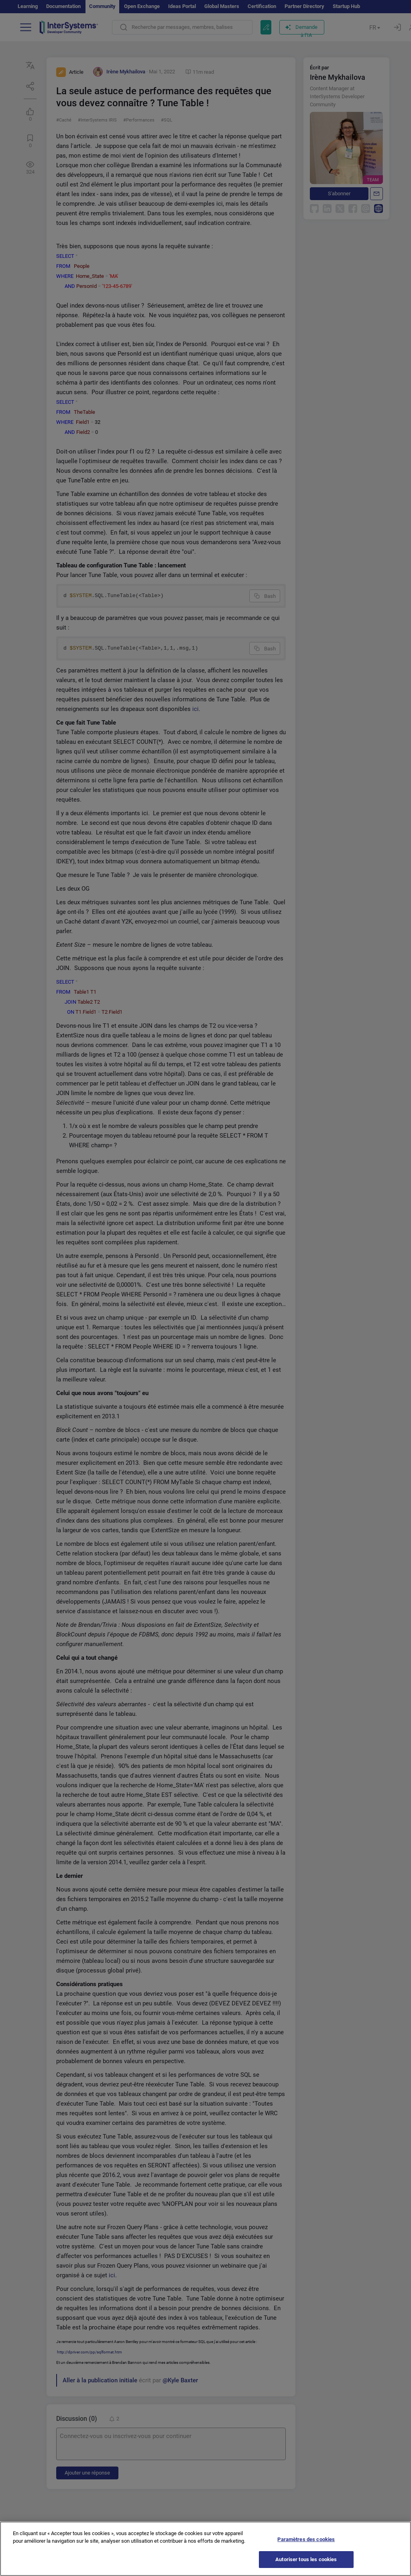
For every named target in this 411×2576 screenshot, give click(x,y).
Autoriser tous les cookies (306, 2565)
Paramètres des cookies (306, 2545)
